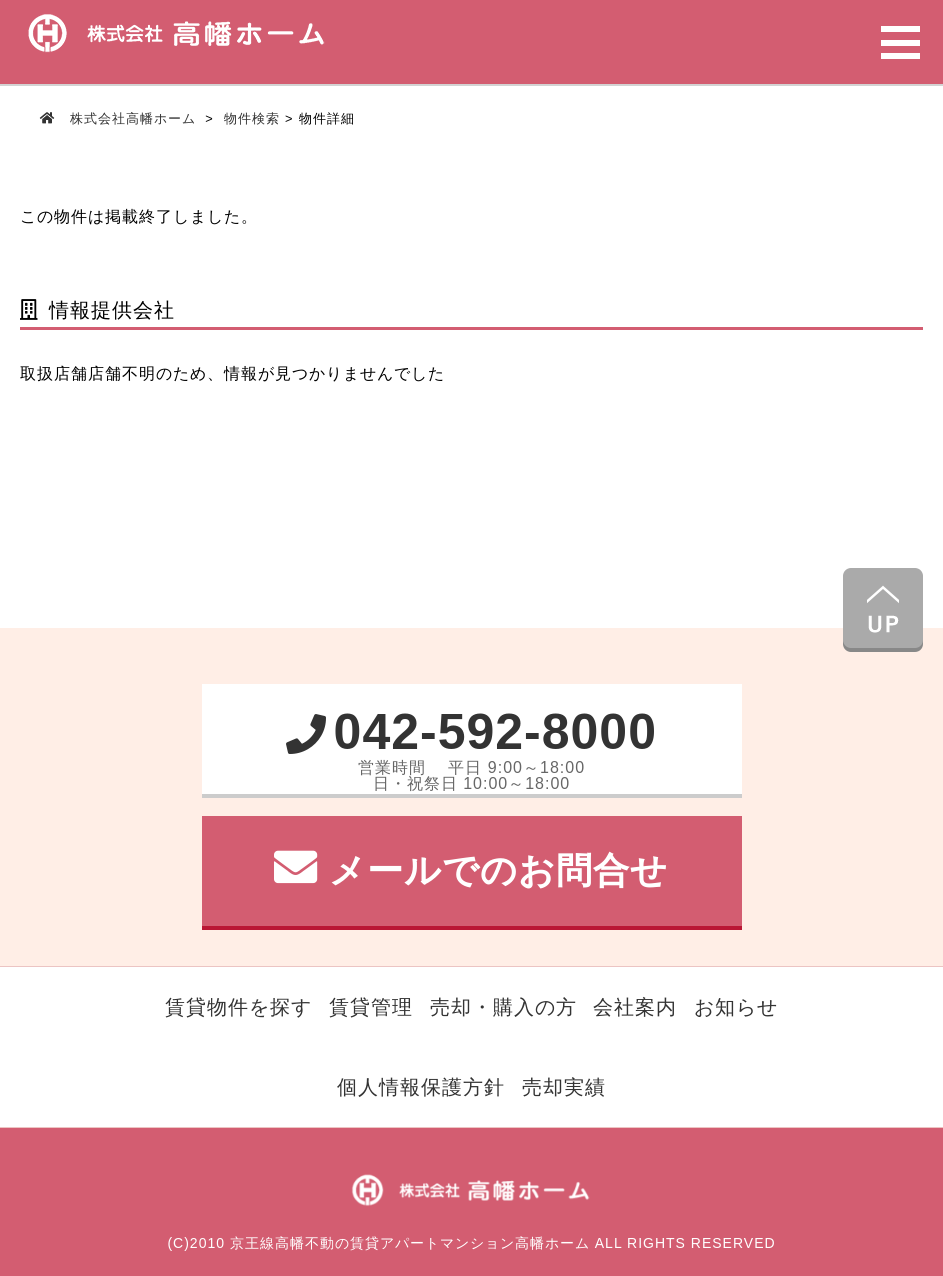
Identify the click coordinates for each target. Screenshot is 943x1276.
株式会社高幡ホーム (132, 118)
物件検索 (252, 118)
